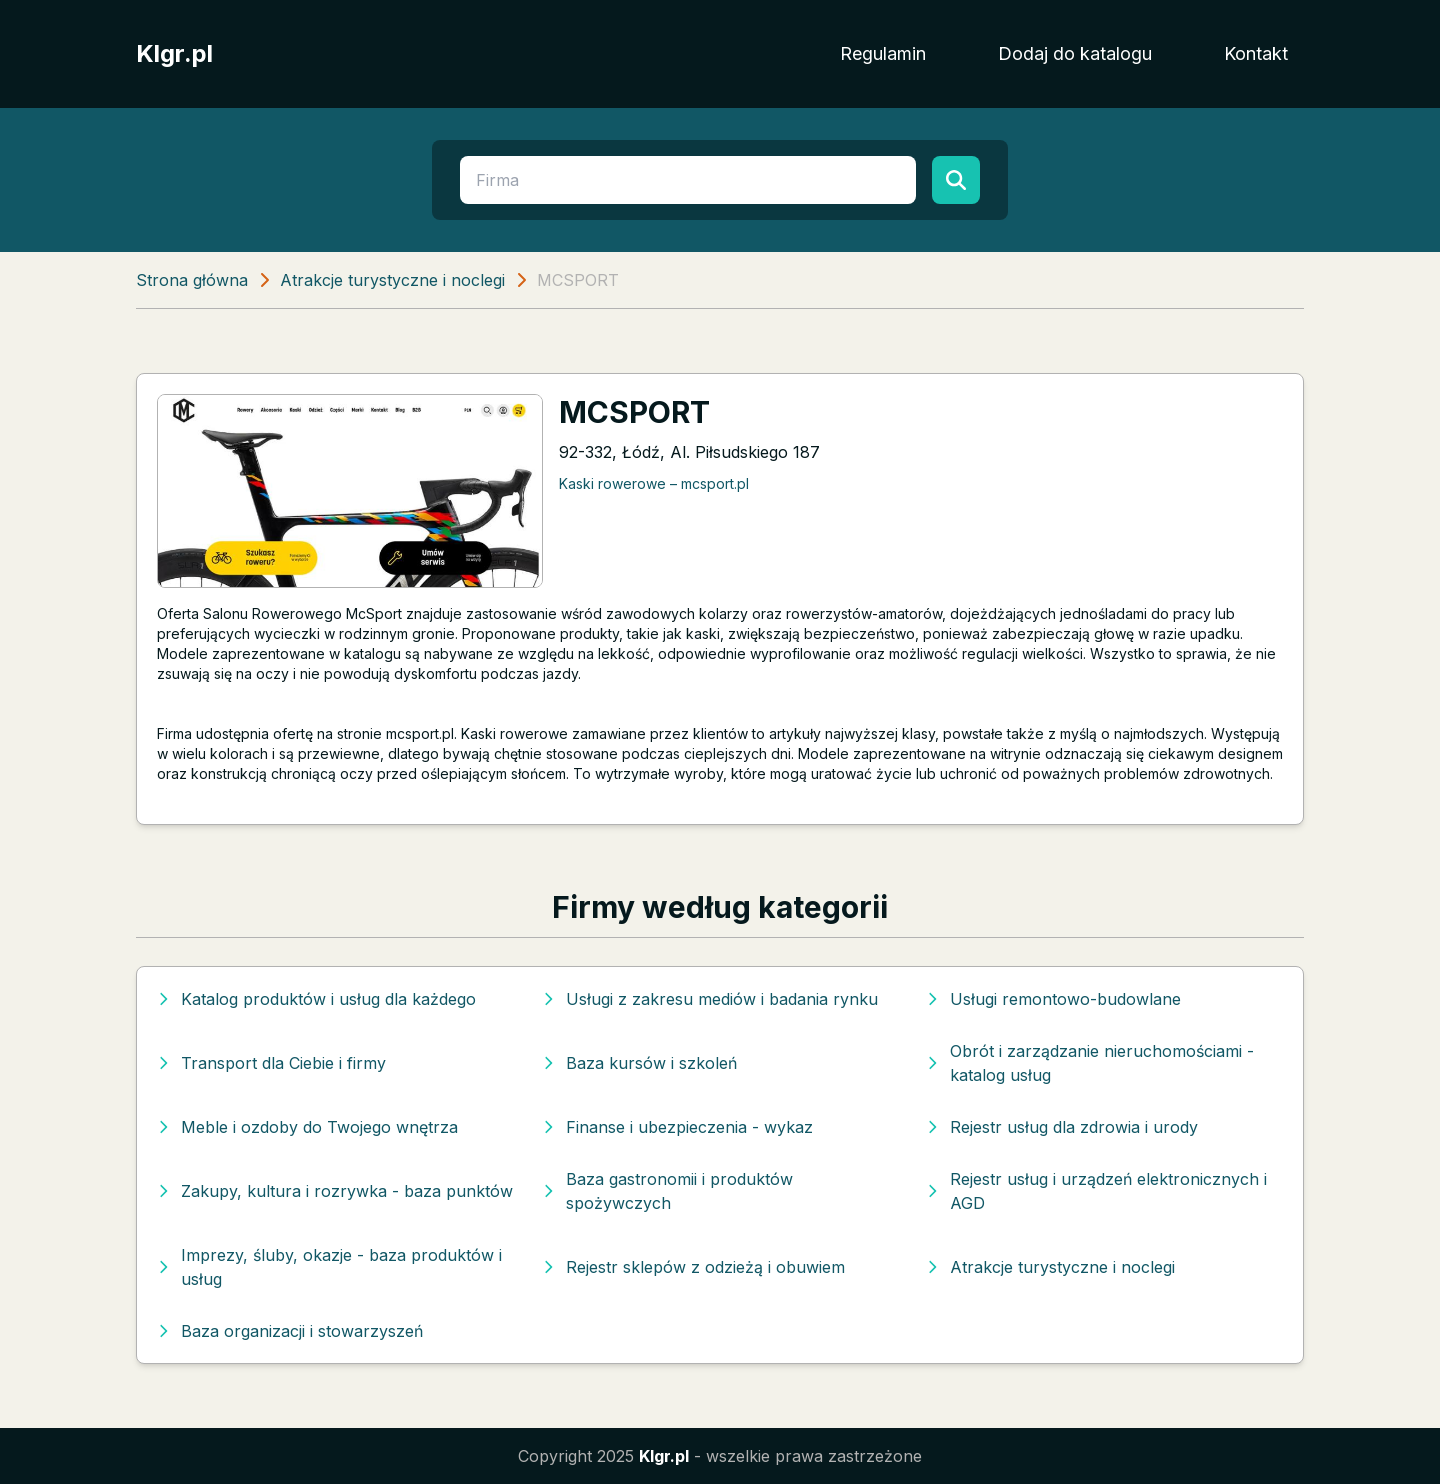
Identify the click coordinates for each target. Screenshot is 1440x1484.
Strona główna (192, 280)
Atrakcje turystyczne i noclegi (392, 280)
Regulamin (883, 53)
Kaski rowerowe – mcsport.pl (654, 483)
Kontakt (1256, 53)
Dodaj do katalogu (1075, 53)
